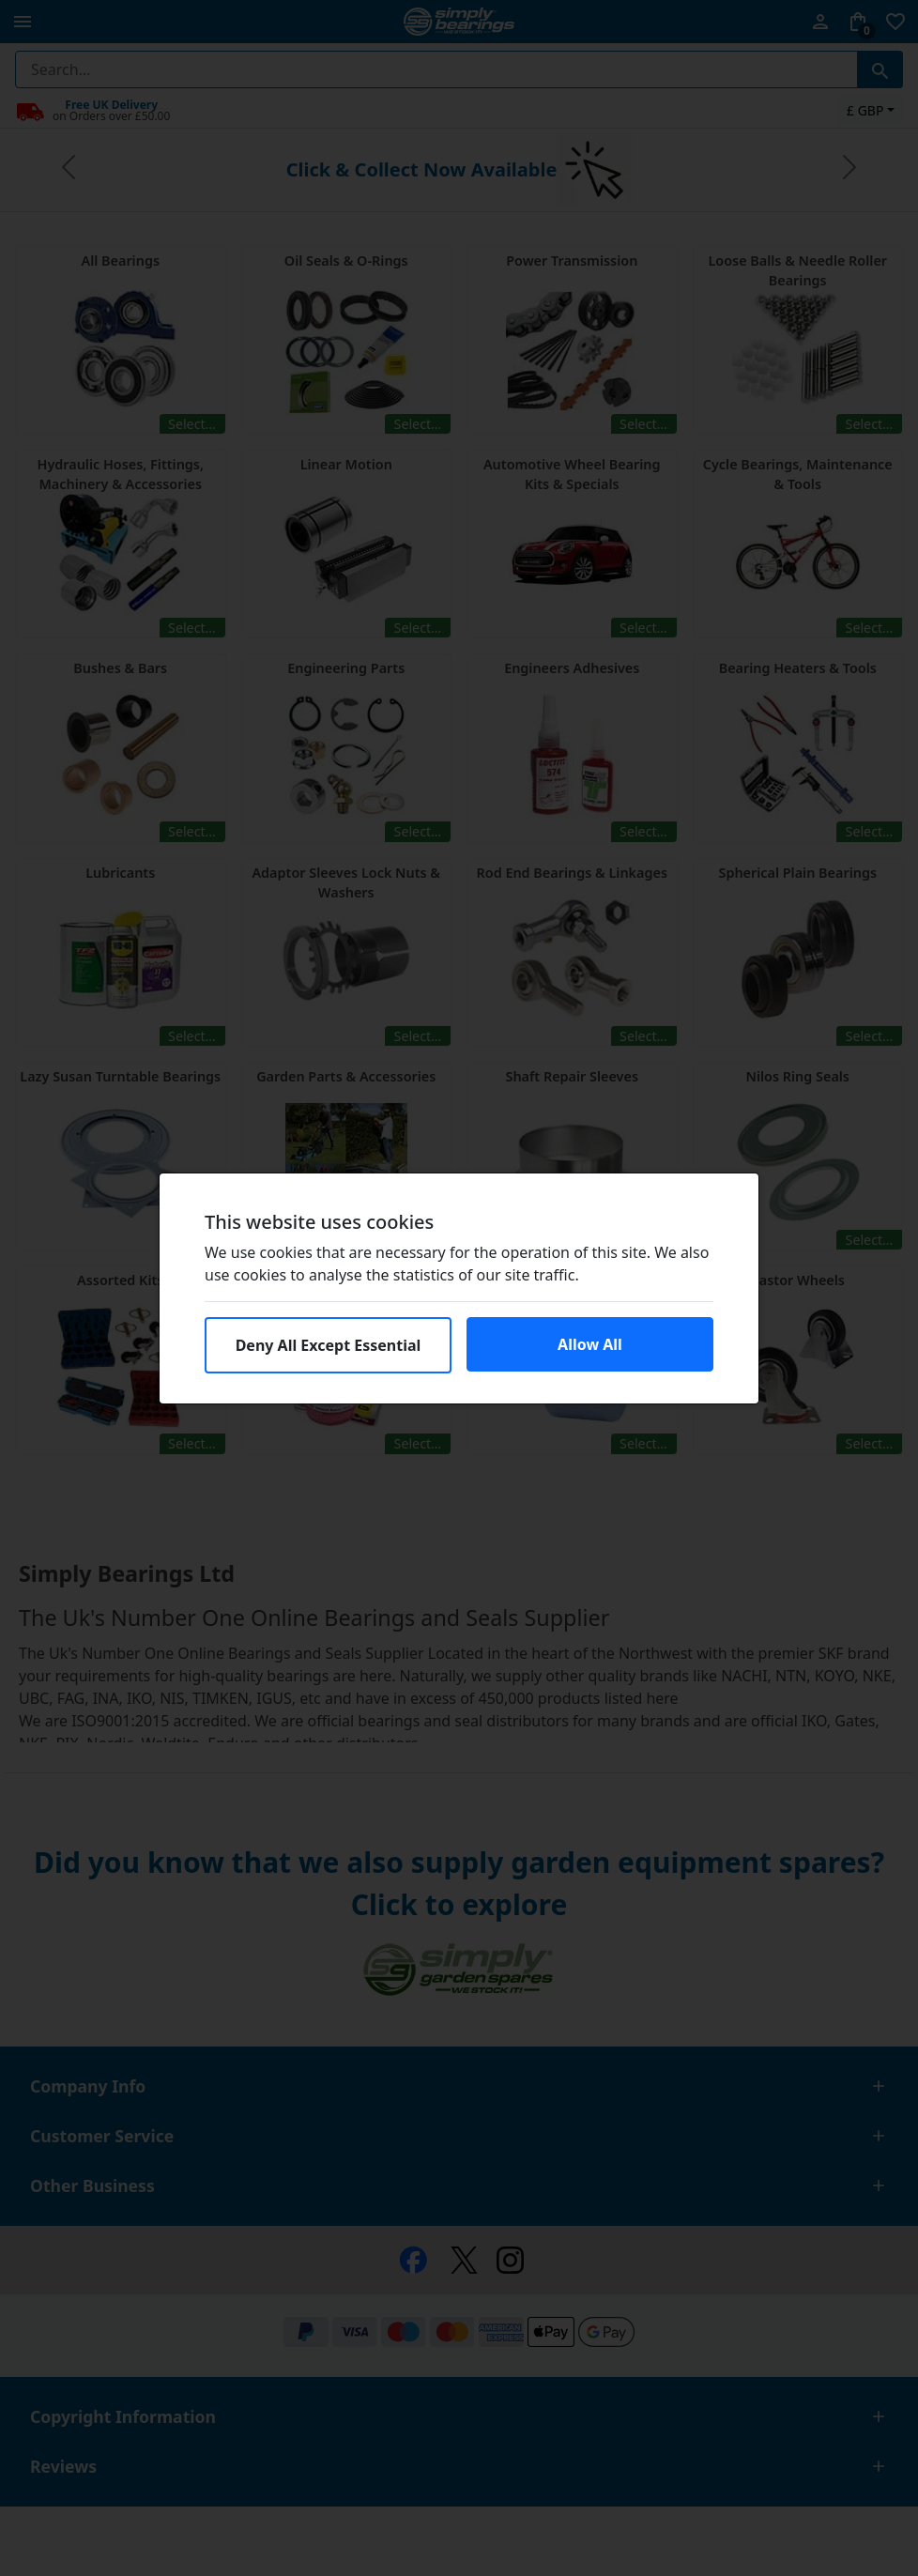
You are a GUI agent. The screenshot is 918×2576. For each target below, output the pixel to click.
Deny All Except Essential (328, 1345)
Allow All (590, 1344)
